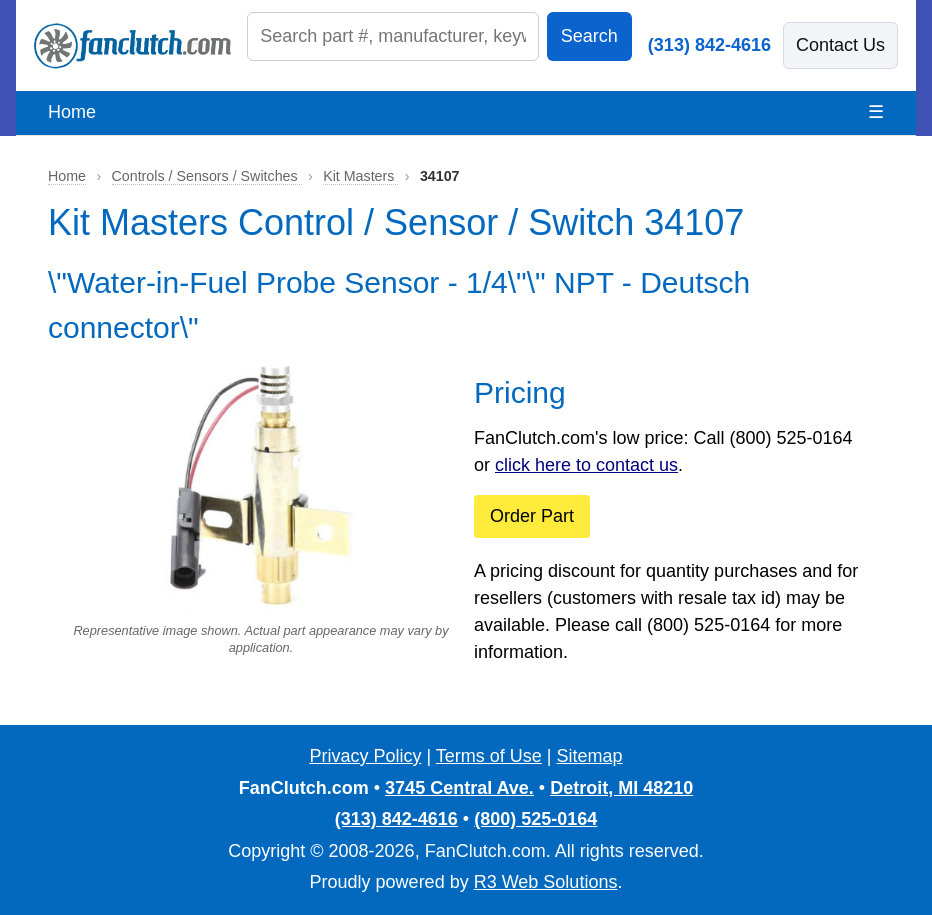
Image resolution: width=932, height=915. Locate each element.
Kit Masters (360, 176)
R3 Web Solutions (546, 882)
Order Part (532, 516)
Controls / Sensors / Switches (207, 176)
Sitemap (590, 756)
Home (72, 112)
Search (589, 36)
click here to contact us (586, 465)
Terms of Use (489, 756)
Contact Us (840, 45)
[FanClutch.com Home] (132, 46)
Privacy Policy (365, 756)
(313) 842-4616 (709, 45)
